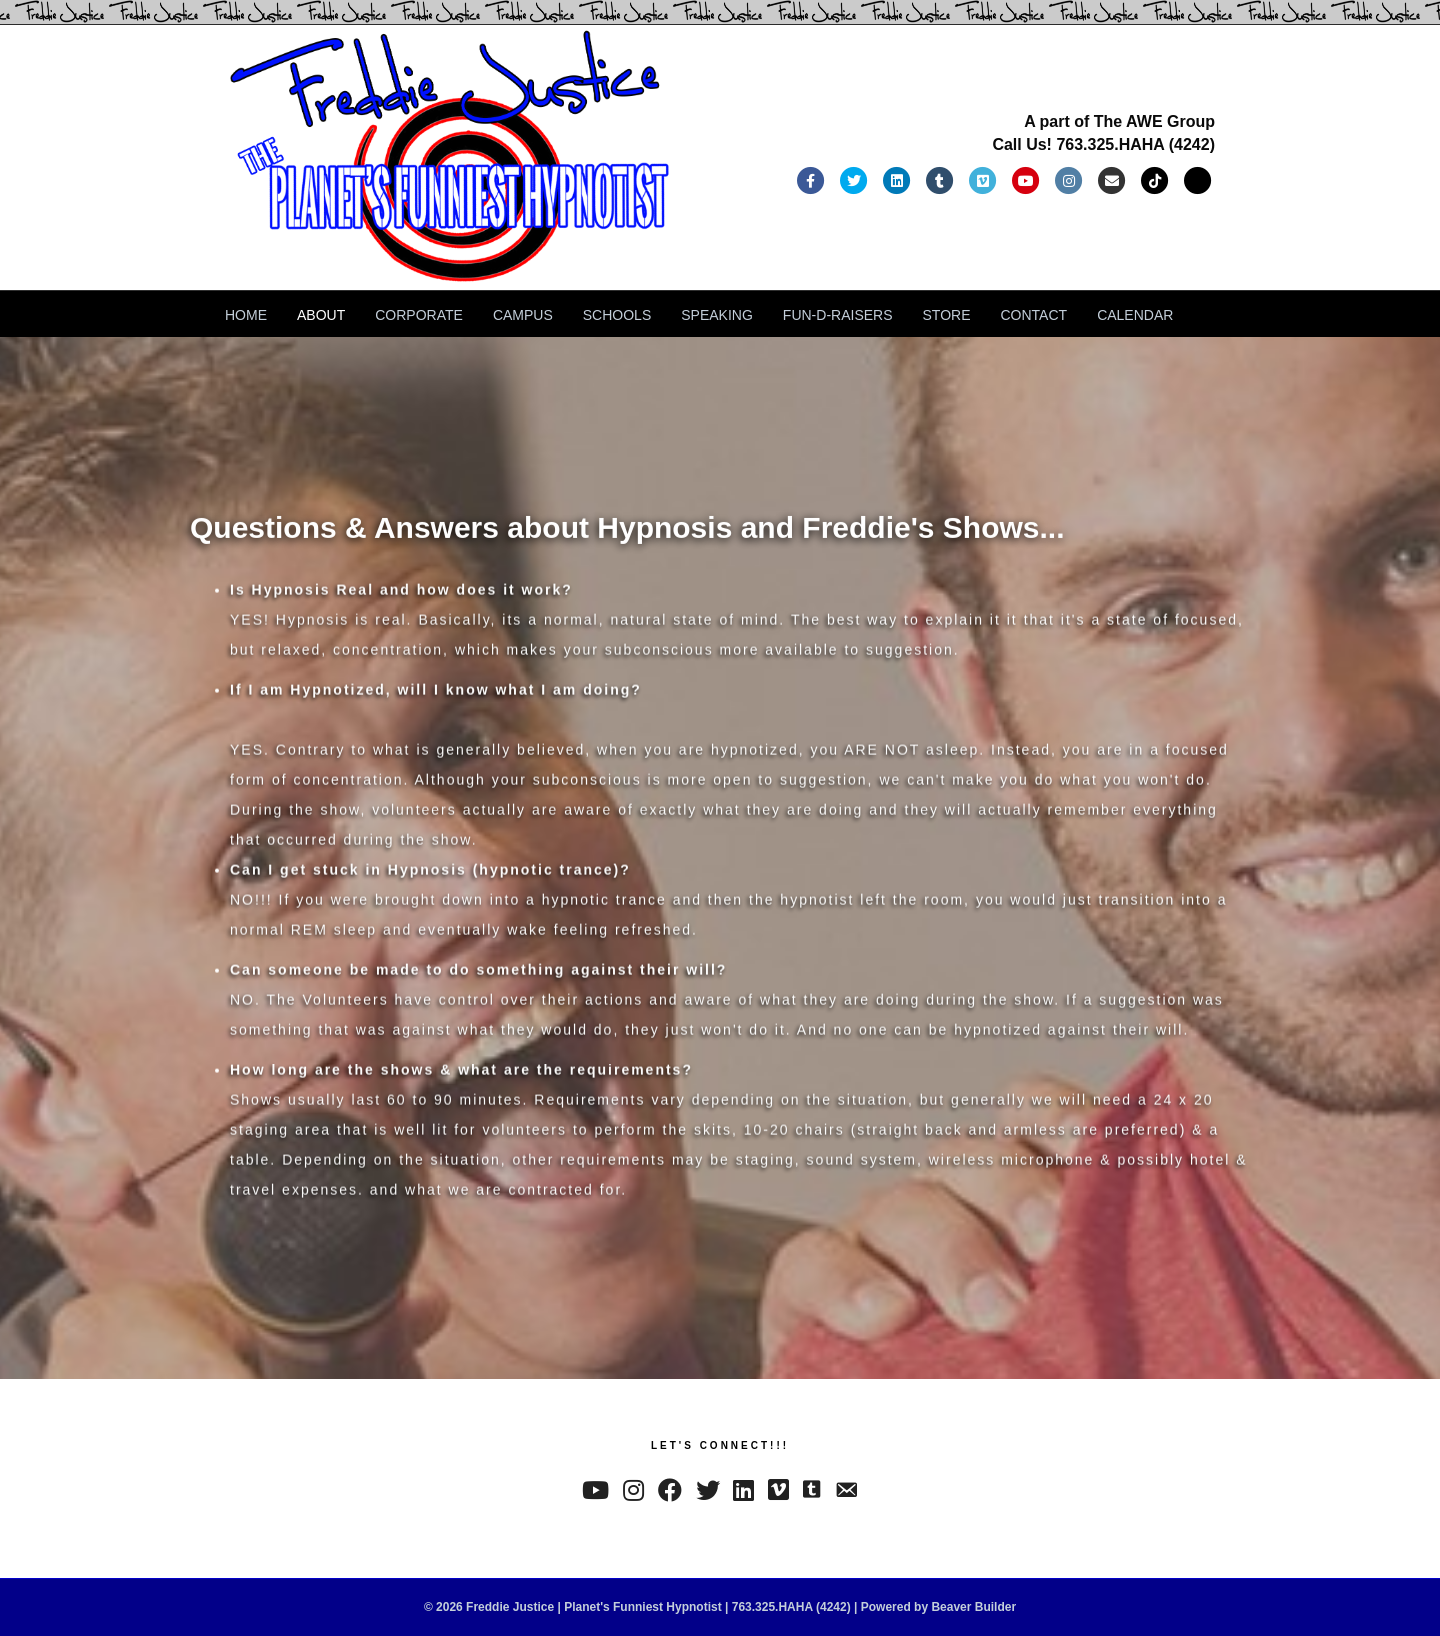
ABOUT (321, 315)
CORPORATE (419, 315)
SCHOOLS (617, 315)
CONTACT (1034, 315)
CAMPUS (523, 315)
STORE (947, 315)
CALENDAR (1135, 315)
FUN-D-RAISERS (838, 315)
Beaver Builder (973, 1607)
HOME (246, 315)
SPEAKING (717, 315)
